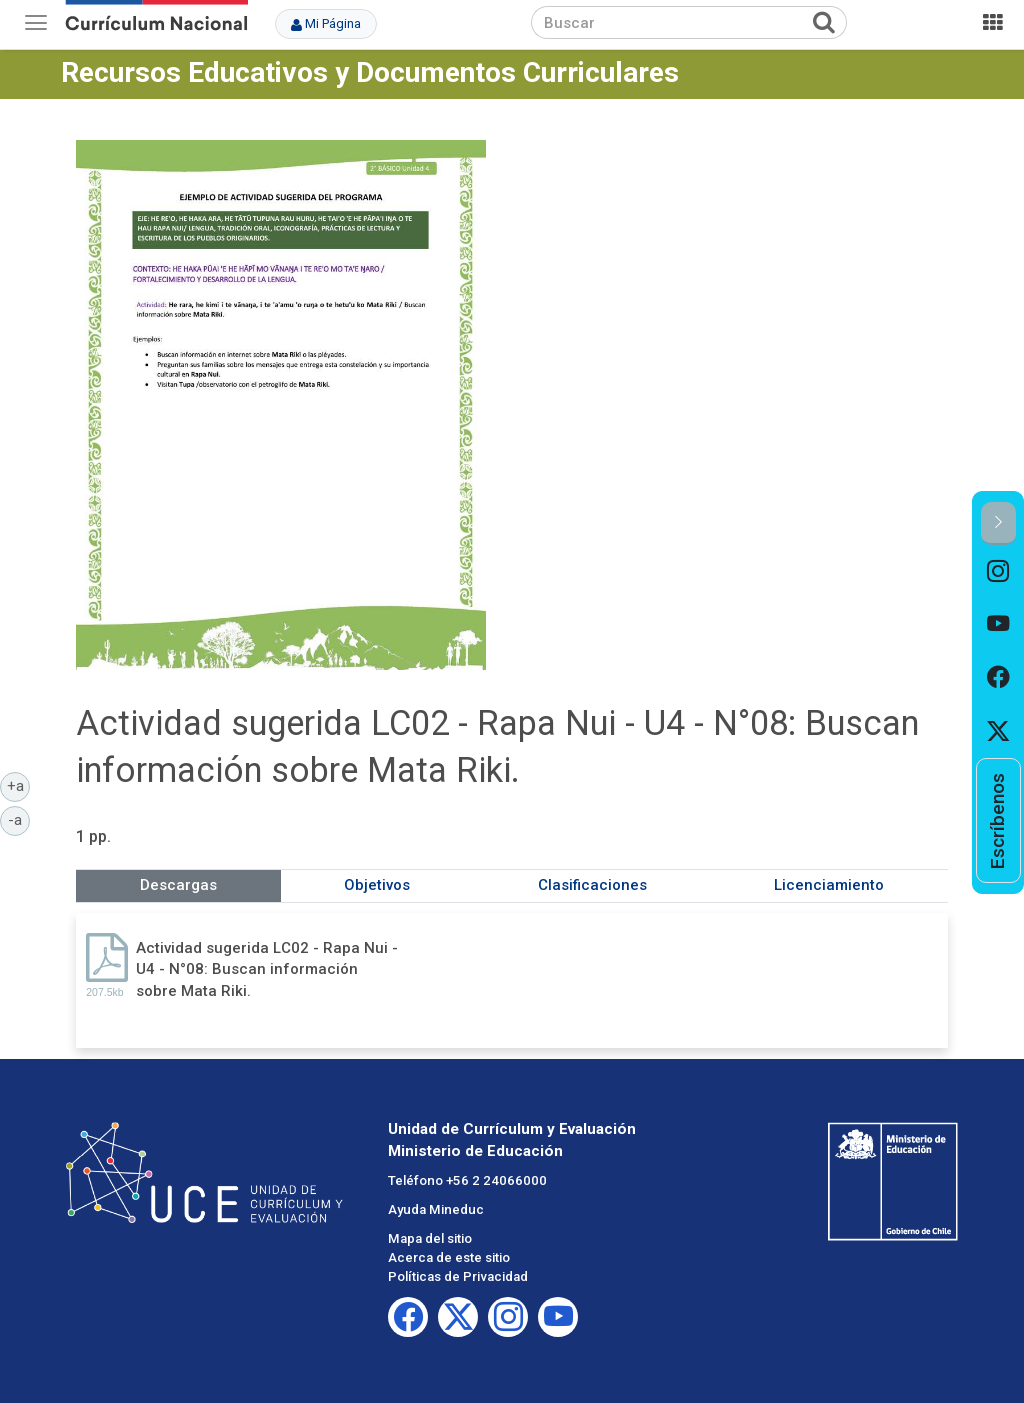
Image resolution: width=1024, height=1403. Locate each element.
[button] (998, 523)
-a (19, 819)
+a (19, 785)
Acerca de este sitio (449, 1257)
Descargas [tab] (178, 885)
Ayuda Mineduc (436, 1209)
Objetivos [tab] (377, 885)
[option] (998, 571)
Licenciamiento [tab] (829, 885)
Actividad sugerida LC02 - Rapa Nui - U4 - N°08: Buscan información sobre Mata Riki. (267, 969)
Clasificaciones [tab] (592, 885)
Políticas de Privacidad (458, 1276)
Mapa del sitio (430, 1238)
